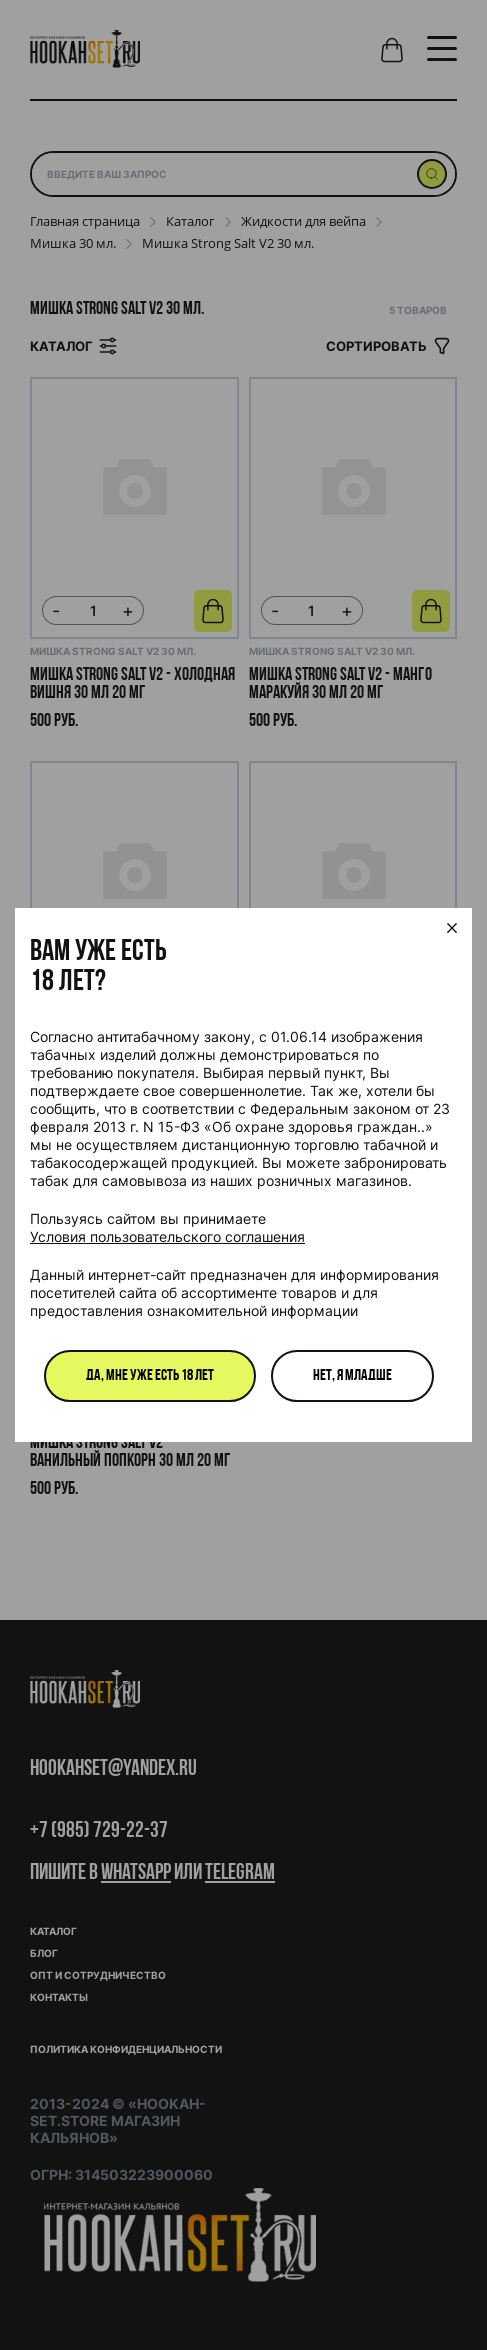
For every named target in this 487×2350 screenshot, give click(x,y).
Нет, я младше (352, 1376)
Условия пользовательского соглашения (167, 1236)
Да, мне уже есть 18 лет (150, 1376)
